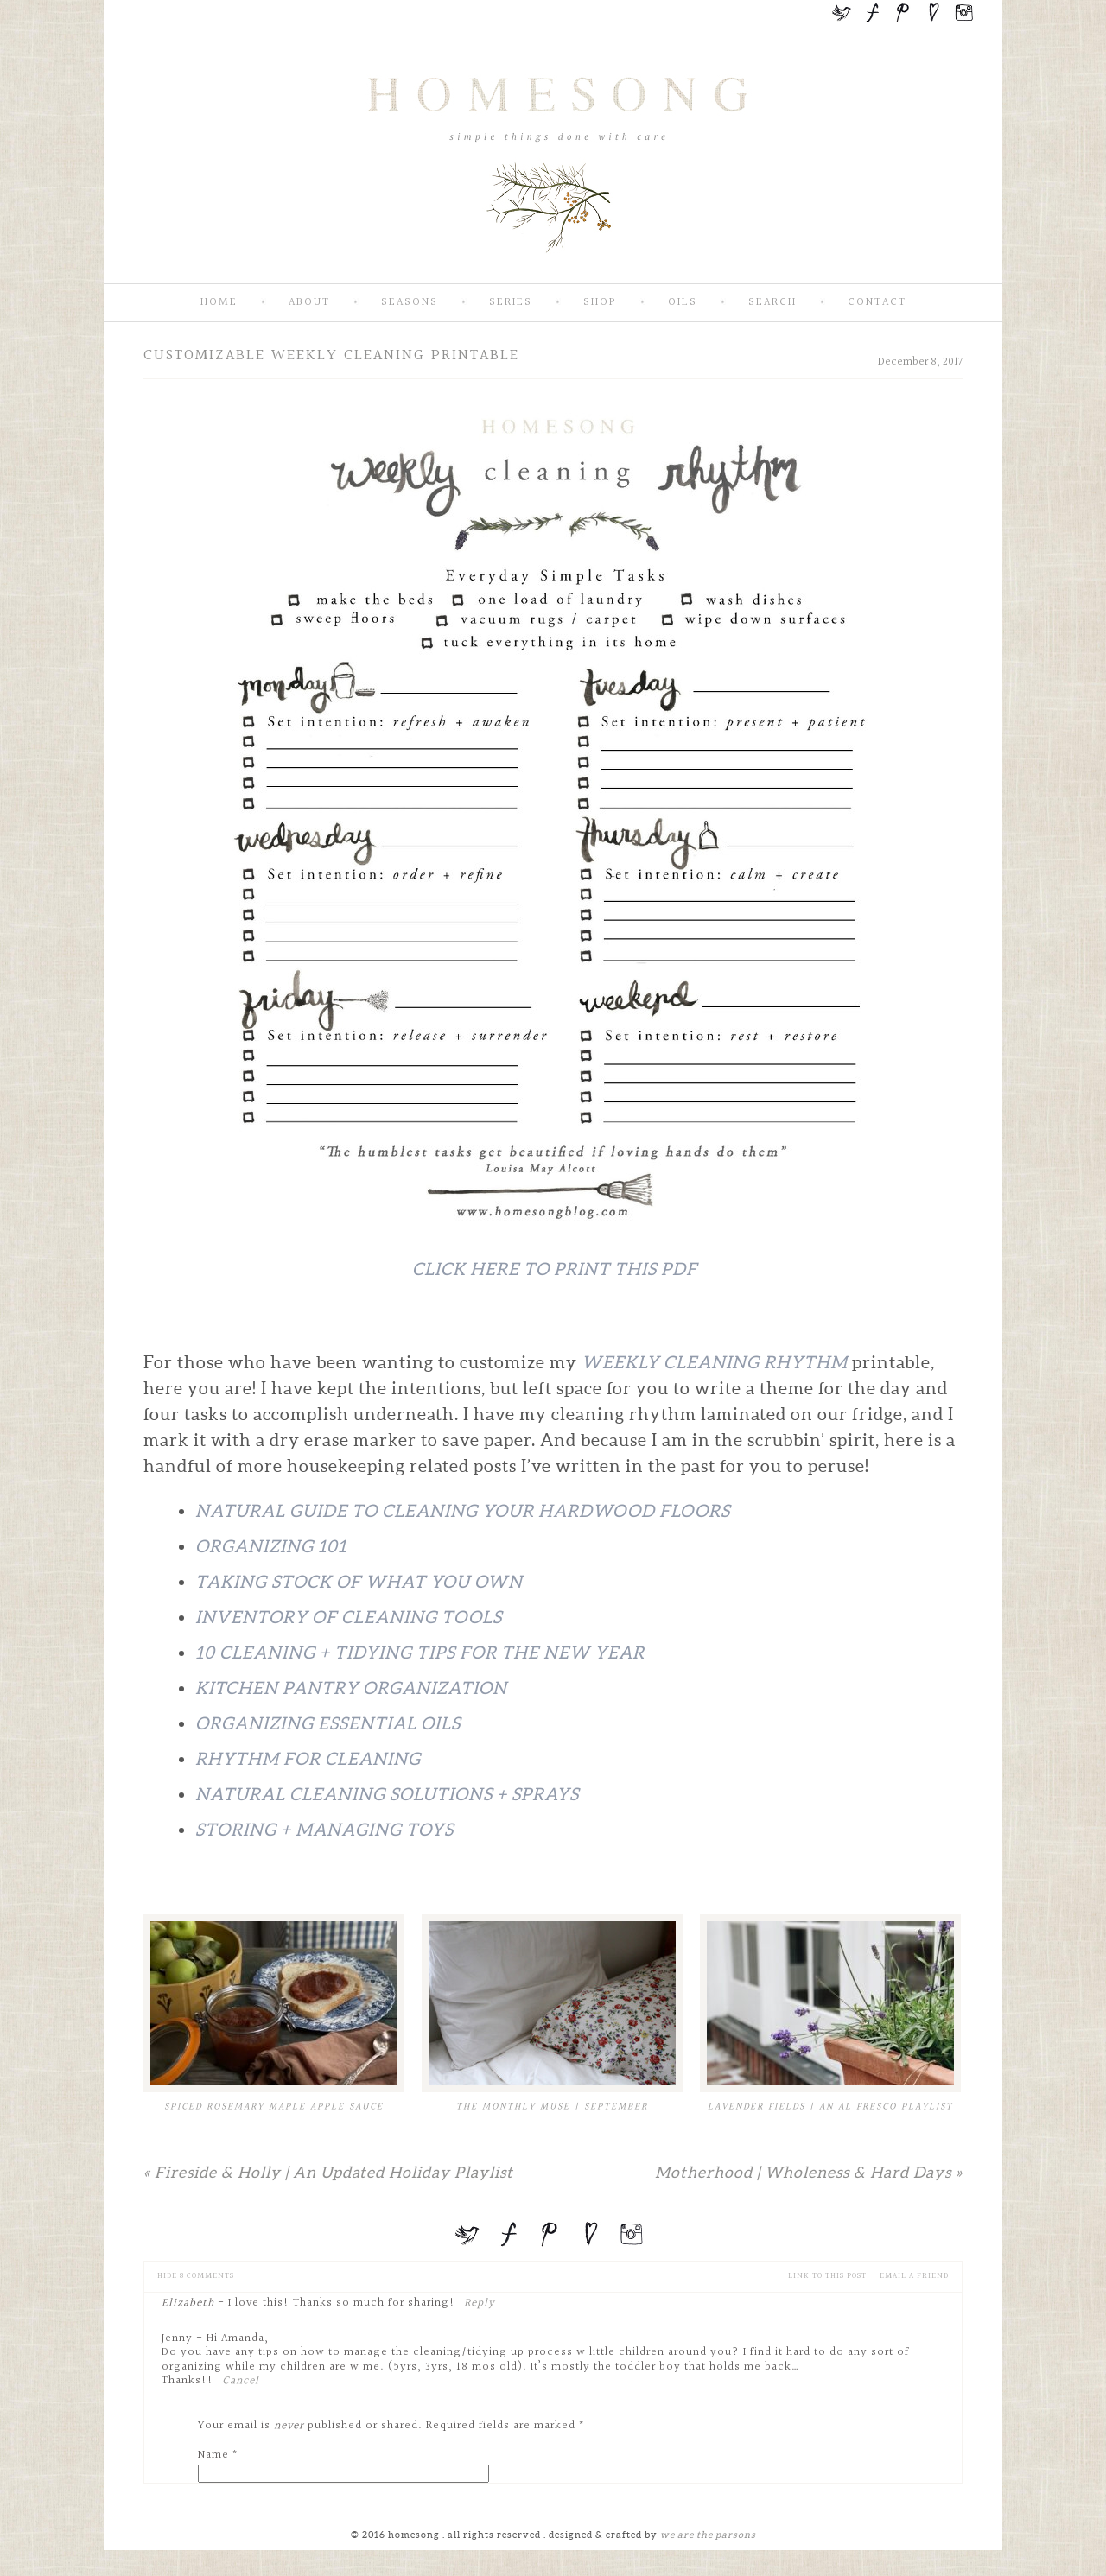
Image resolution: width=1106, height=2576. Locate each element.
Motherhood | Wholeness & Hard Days (809, 2172)
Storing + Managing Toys (324, 1829)
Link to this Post (827, 2275)
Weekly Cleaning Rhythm (715, 1362)
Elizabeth (188, 2303)
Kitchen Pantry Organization (351, 1687)
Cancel (240, 2380)
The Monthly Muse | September (552, 2106)
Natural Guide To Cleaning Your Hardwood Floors (462, 1510)
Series (510, 302)
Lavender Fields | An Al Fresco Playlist (830, 2106)
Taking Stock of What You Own (359, 1581)
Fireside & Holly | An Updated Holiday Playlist (328, 2172)
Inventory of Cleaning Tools (348, 1617)
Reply (479, 2303)
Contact (877, 302)
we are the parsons (708, 2534)
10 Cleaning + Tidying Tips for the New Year (420, 1652)
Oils (682, 302)
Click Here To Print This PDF (554, 1268)
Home (219, 302)
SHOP (600, 302)
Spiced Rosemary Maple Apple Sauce (274, 2106)
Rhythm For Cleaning (308, 1758)
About (309, 302)
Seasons (409, 302)
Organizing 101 (270, 1546)
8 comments (195, 2275)
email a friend (914, 2275)
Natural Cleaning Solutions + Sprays (387, 1794)
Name (213, 2455)
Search (772, 302)
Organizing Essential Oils (328, 1723)
